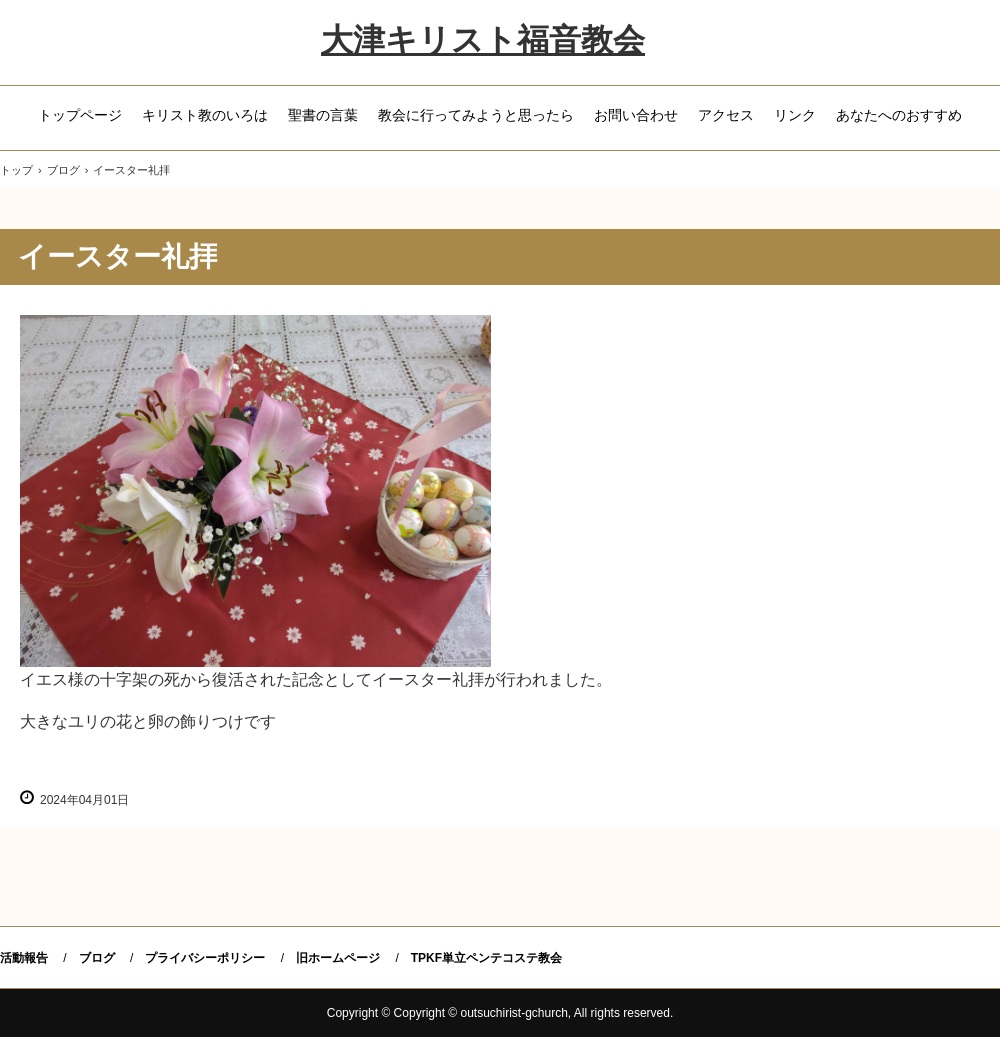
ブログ (97, 958)
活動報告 (24, 958)
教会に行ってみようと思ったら (476, 115)
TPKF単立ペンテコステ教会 (486, 958)
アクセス (726, 115)
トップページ (80, 115)
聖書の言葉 (323, 115)
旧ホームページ (338, 958)
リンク (795, 115)
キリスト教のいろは (205, 115)
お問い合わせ (636, 115)
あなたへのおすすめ (899, 115)
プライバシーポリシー (205, 958)
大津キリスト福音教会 (483, 40)
